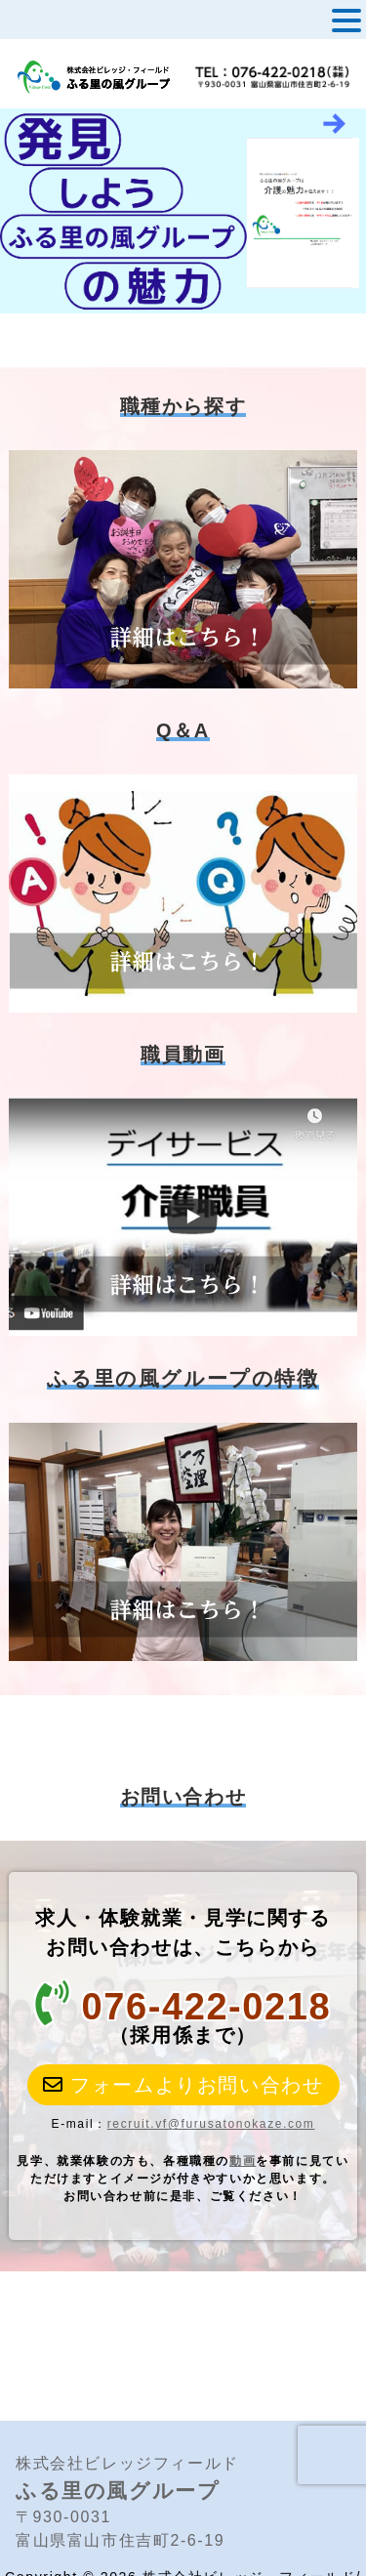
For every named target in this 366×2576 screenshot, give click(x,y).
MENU (47, 24)
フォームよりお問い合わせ (183, 2085)
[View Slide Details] (183, 211)
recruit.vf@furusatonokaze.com (211, 2124)
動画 (242, 2161)
